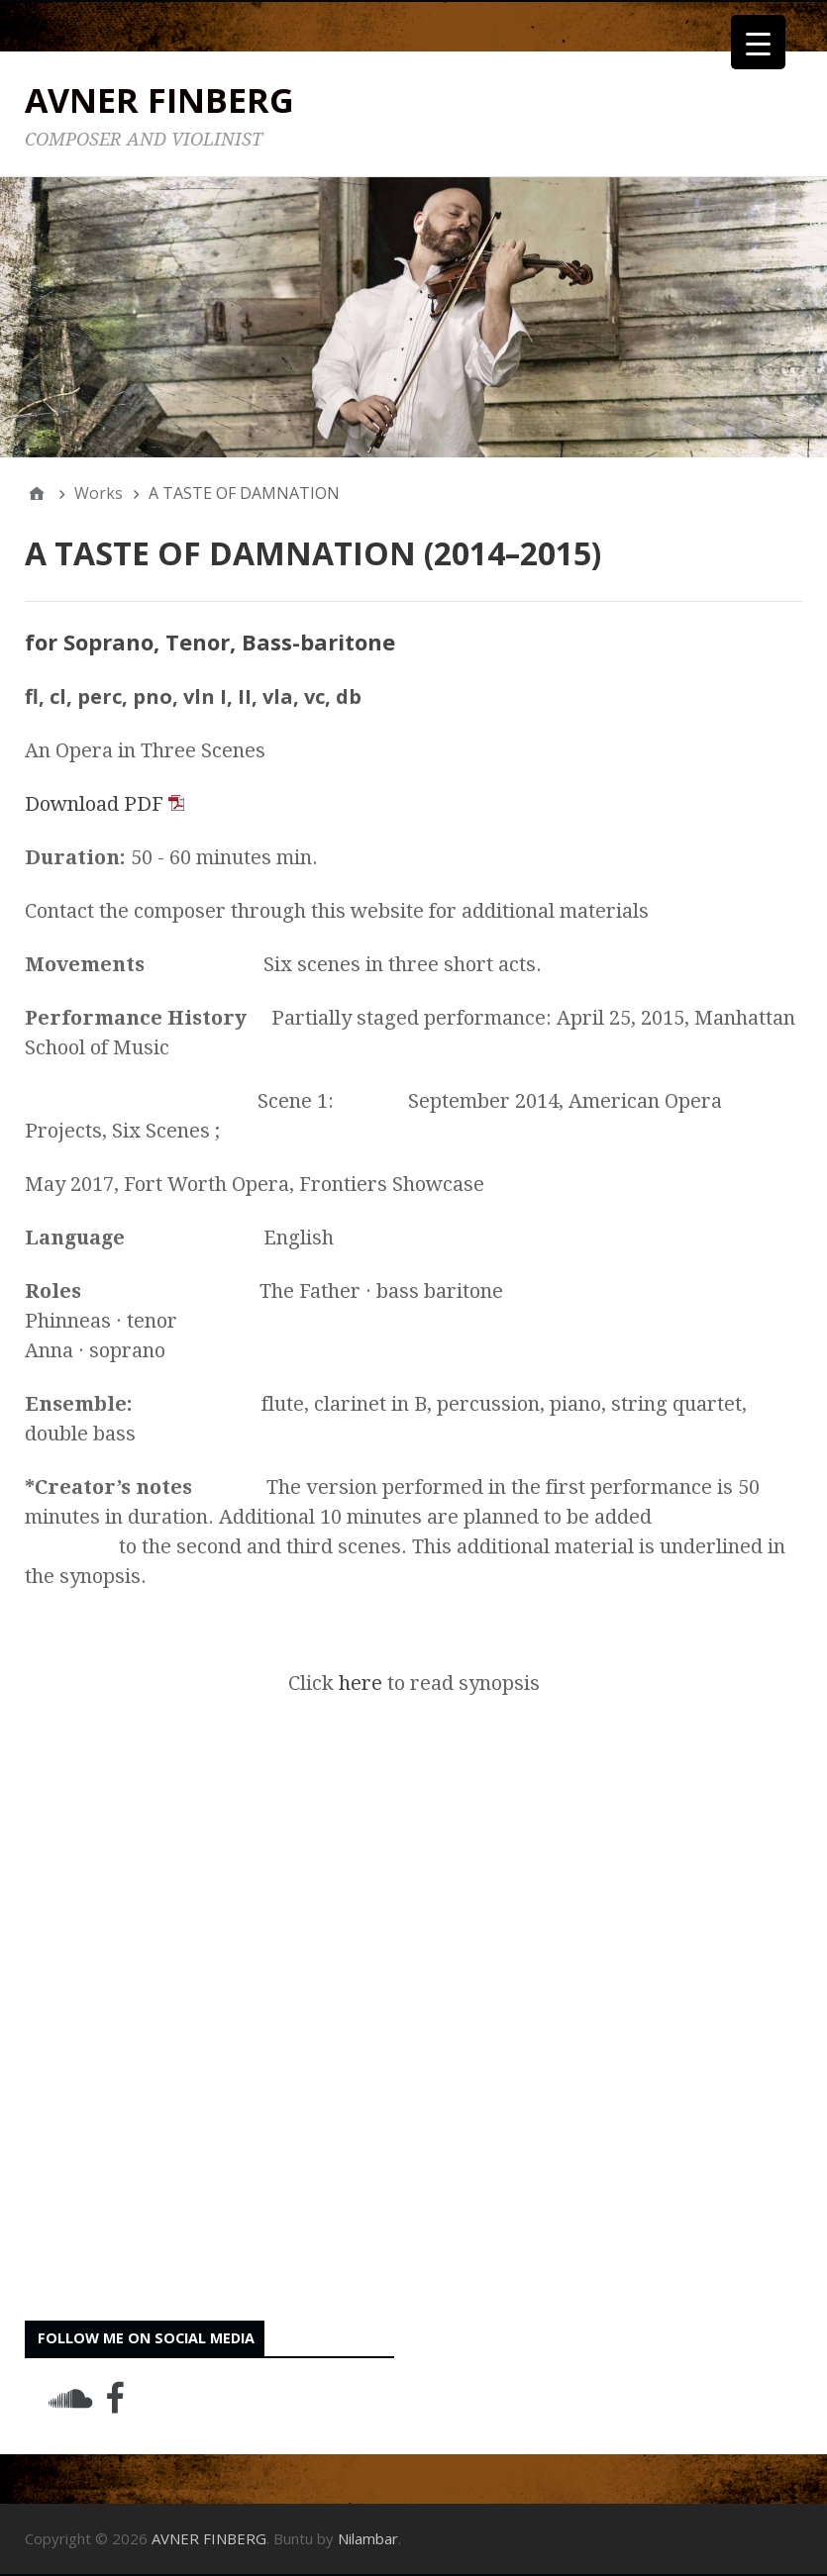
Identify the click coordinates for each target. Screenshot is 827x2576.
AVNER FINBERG (159, 100)
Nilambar (368, 2538)
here (360, 1683)
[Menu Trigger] (758, 42)
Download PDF (104, 804)
